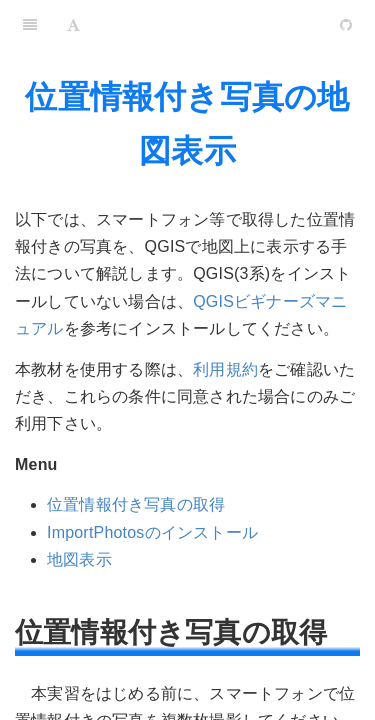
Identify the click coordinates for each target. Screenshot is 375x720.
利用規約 (225, 369)
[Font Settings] (73, 25)
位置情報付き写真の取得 (136, 504)
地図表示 (79, 559)
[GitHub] (346, 25)
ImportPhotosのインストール (152, 532)
